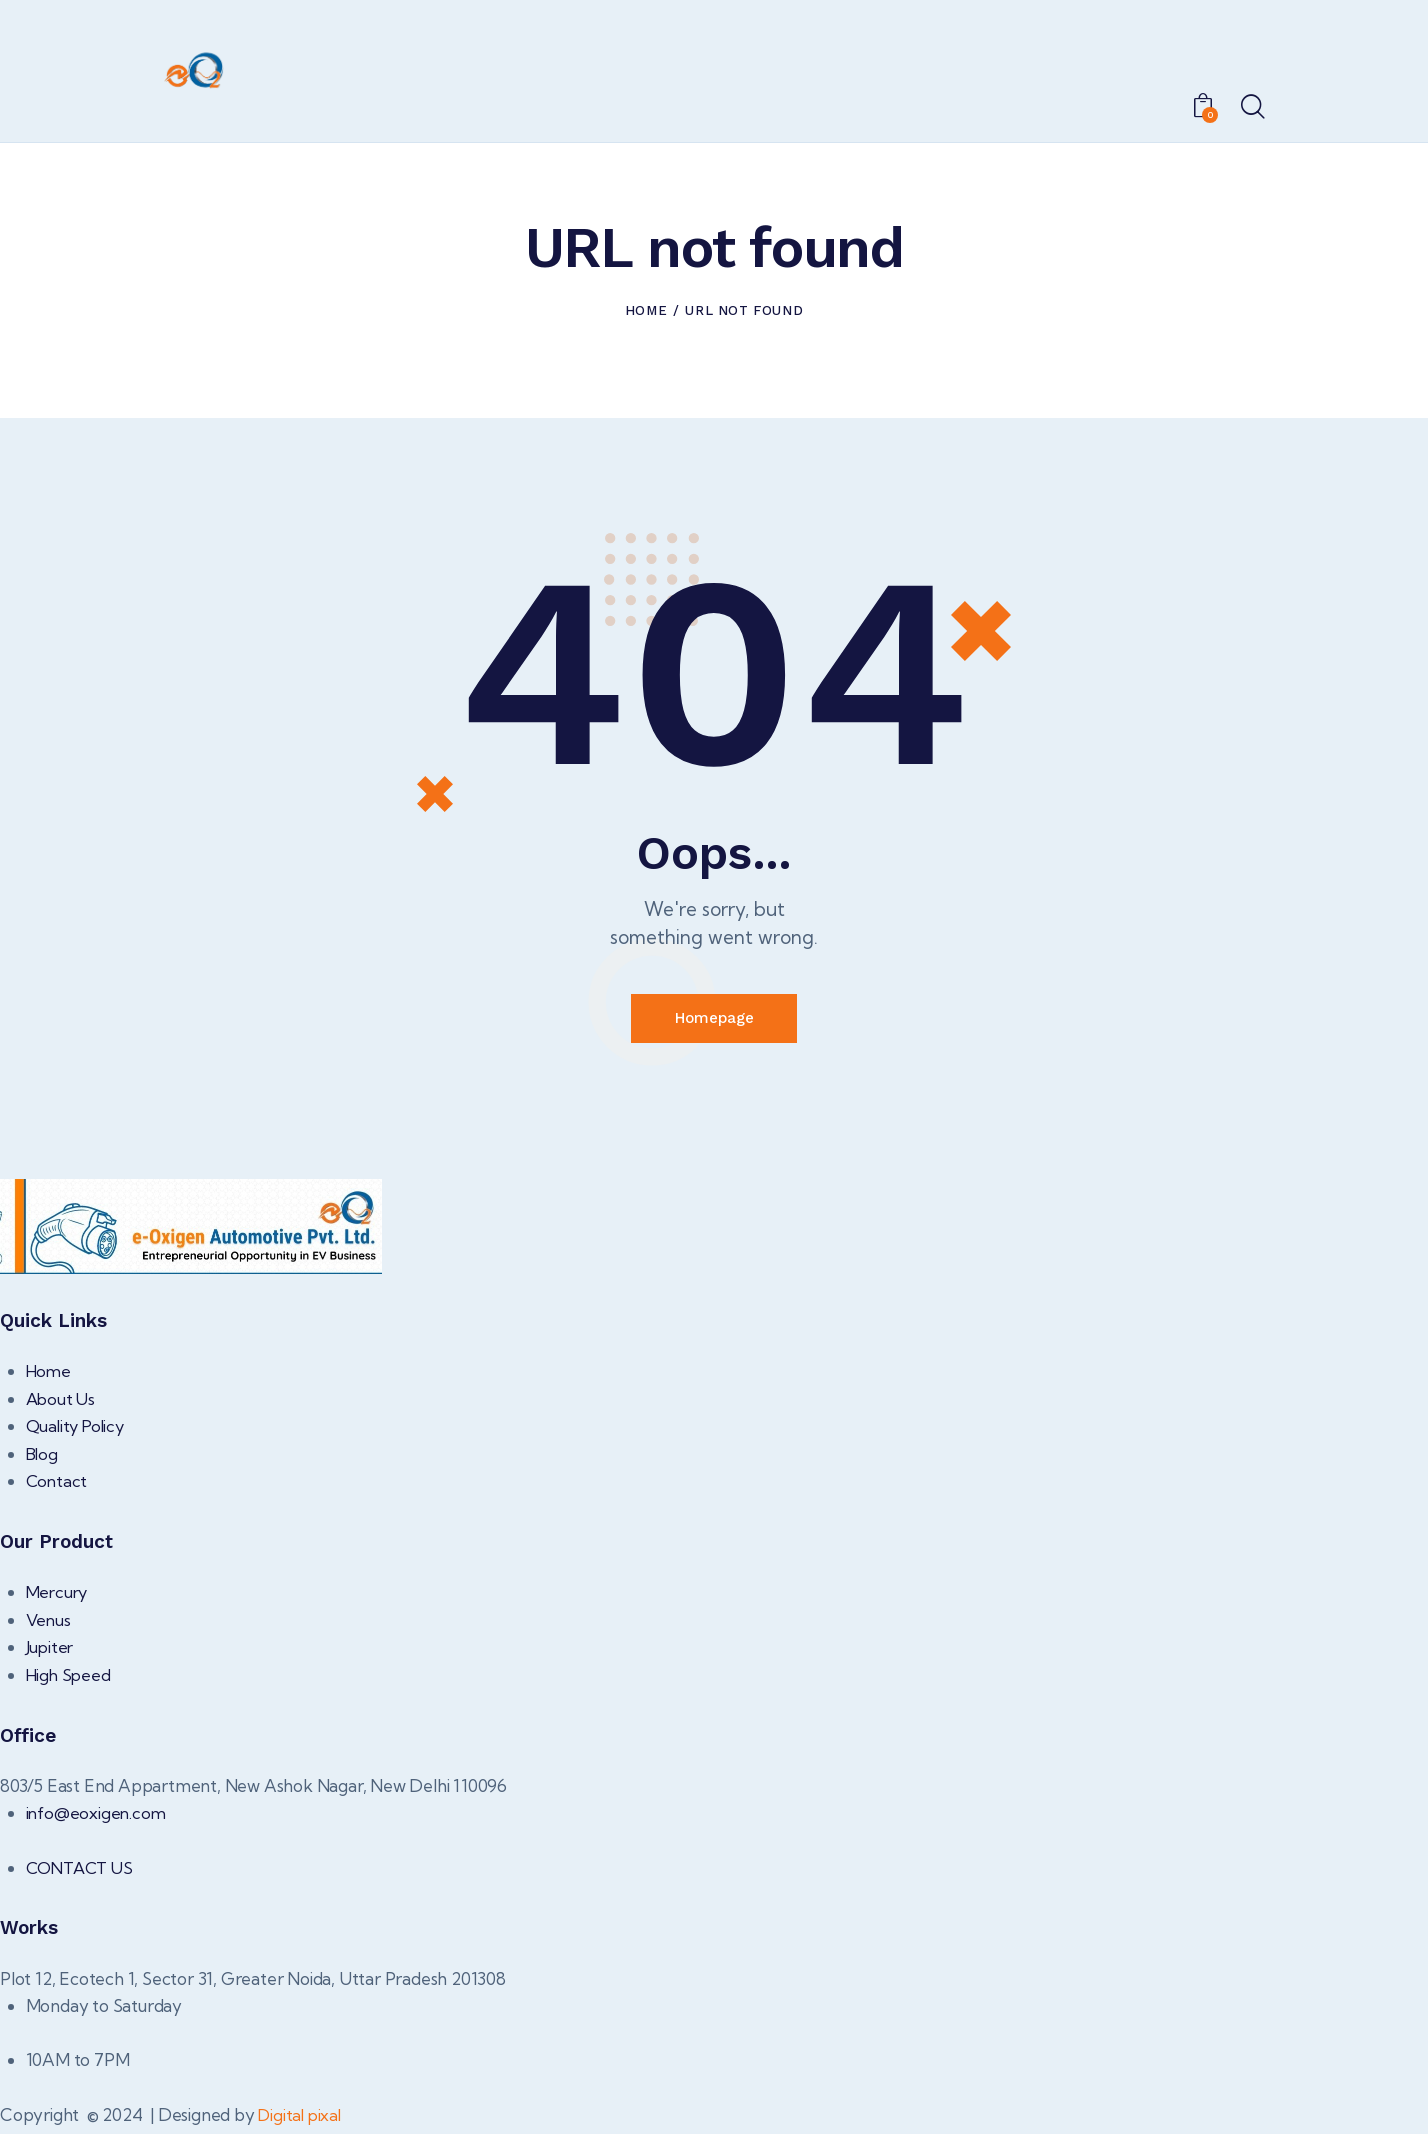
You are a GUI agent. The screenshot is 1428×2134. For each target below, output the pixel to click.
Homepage (714, 1020)
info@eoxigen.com (97, 1817)
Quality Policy (78, 1430)
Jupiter (51, 1651)
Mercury (59, 1596)
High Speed (70, 1678)
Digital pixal (301, 2118)
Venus (49, 1623)
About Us (62, 1402)
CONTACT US (82, 1871)
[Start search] (1251, 108)
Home (646, 310)
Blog (43, 1457)
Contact (58, 1485)
